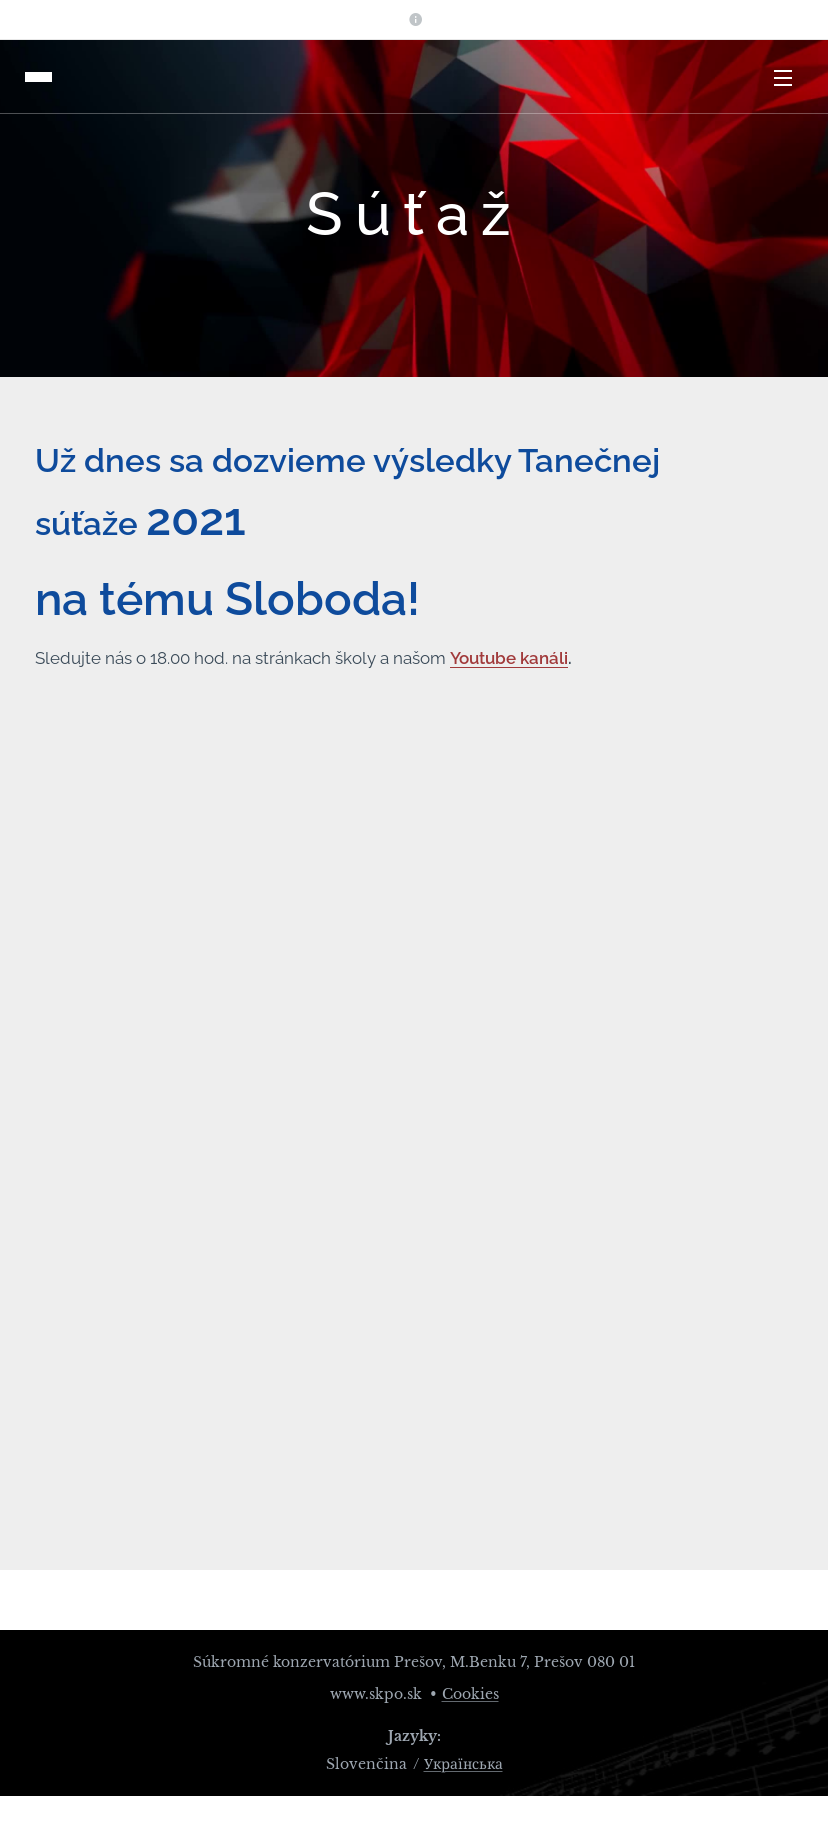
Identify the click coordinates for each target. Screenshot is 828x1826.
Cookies (470, 1694)
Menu (783, 78)
